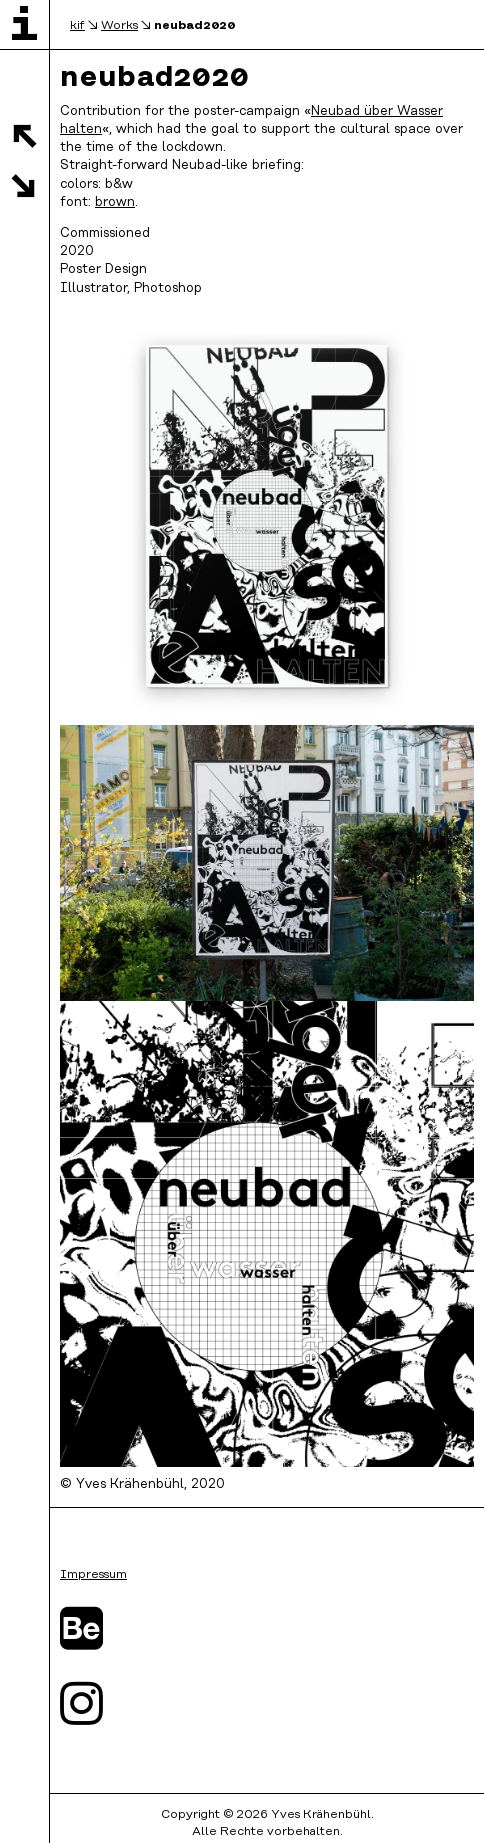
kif (77, 25)
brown (115, 202)
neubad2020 (194, 24)
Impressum (93, 1574)
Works (119, 25)
